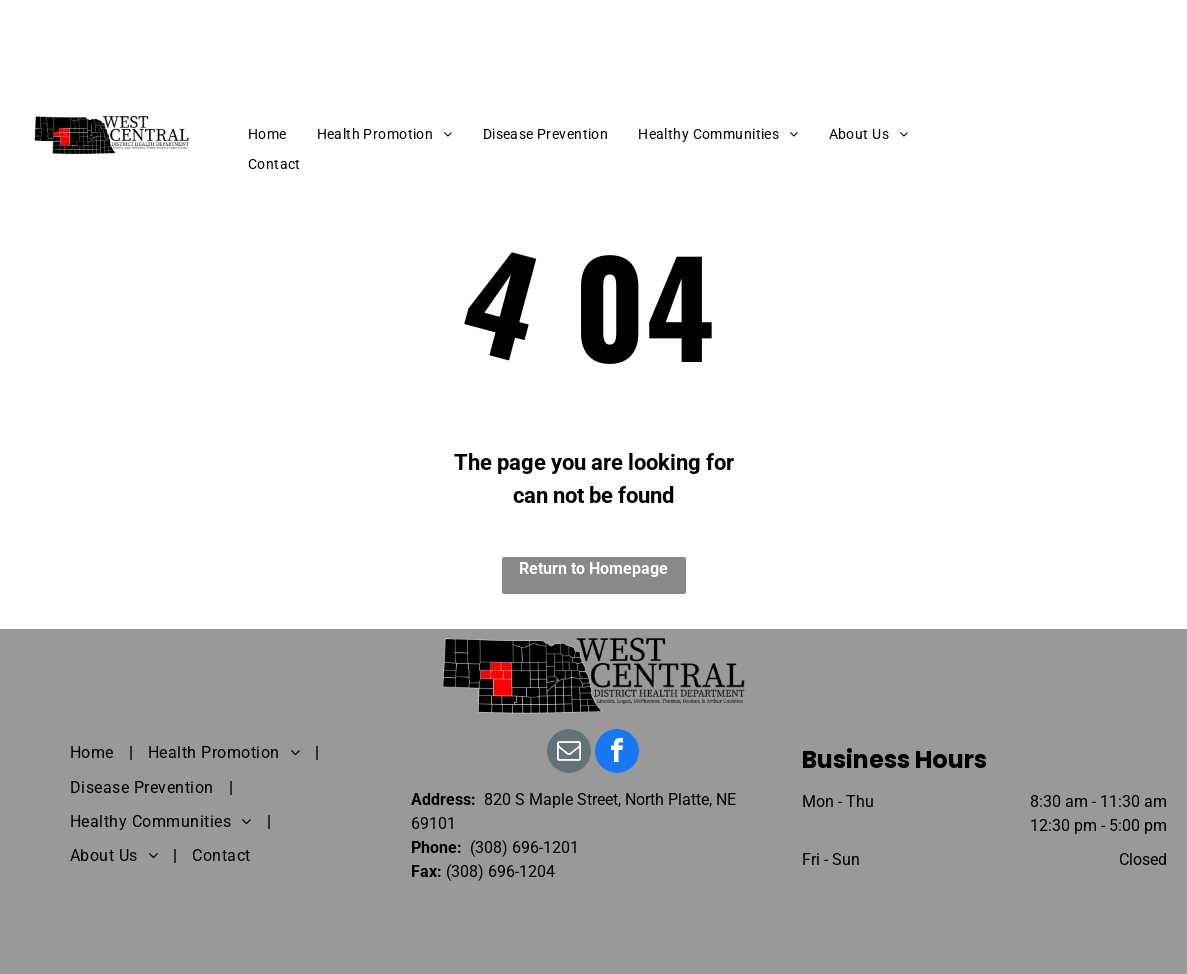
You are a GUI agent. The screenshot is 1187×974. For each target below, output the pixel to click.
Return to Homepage (593, 568)
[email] (569, 753)
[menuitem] (267, 134)
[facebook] (617, 753)
